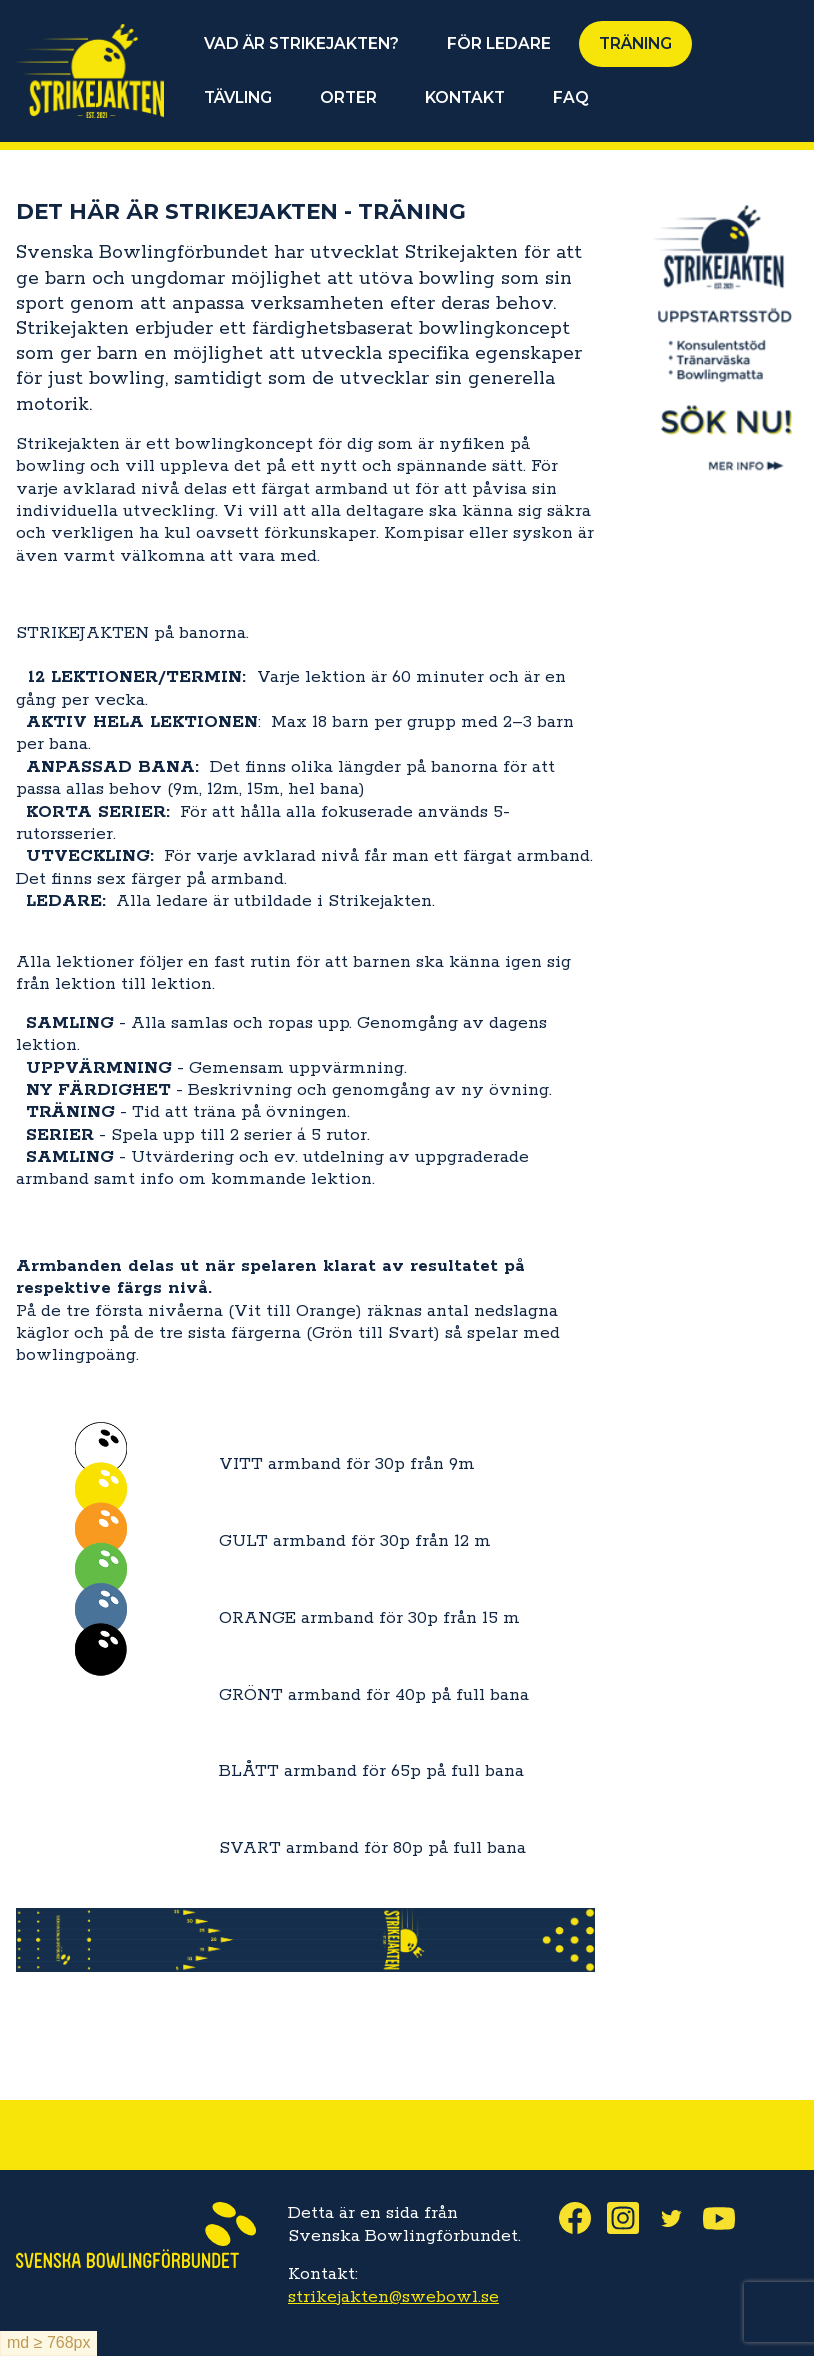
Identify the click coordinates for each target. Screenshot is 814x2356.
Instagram (631, 2218)
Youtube (727, 2218)
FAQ (571, 97)
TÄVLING (238, 97)
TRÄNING (635, 43)
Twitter (679, 2218)
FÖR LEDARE (499, 43)
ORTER (348, 97)
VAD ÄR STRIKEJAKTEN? (301, 43)
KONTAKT (465, 97)
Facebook (583, 2218)
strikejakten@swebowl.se (393, 2297)
